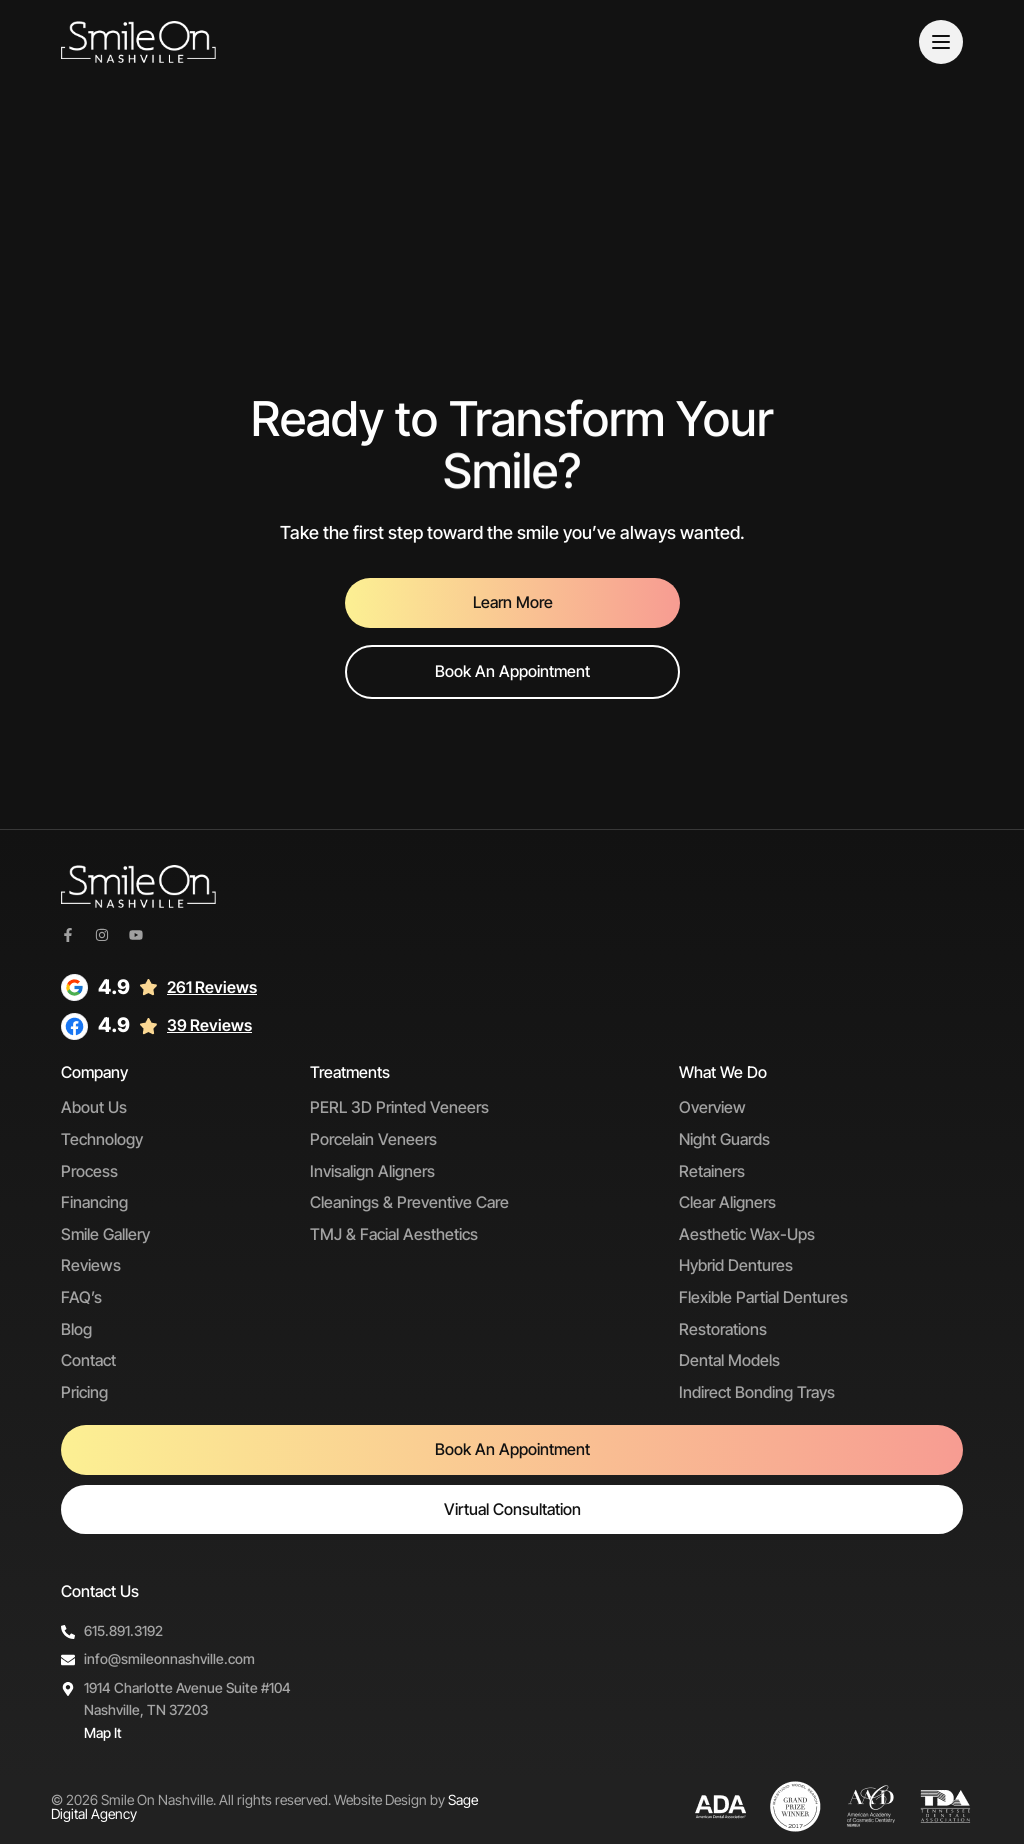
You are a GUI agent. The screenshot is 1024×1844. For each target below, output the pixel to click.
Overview (712, 1107)
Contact (88, 1360)
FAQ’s (81, 1297)
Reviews (91, 1265)
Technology (102, 1139)
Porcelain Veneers (373, 1139)
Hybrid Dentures (736, 1265)
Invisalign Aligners (372, 1171)
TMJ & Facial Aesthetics (394, 1234)
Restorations (723, 1329)
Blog (76, 1329)
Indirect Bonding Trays (757, 1392)
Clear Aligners (727, 1202)
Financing (94, 1202)
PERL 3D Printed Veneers (399, 1107)
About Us (94, 1107)
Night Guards (724, 1139)
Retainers (712, 1171)
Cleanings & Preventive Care (409, 1202)
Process (89, 1171)
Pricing (84, 1392)
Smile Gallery (105, 1234)
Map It (103, 1732)
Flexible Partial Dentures (763, 1297)
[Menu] (941, 42)
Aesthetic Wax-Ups (747, 1234)
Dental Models (729, 1360)
